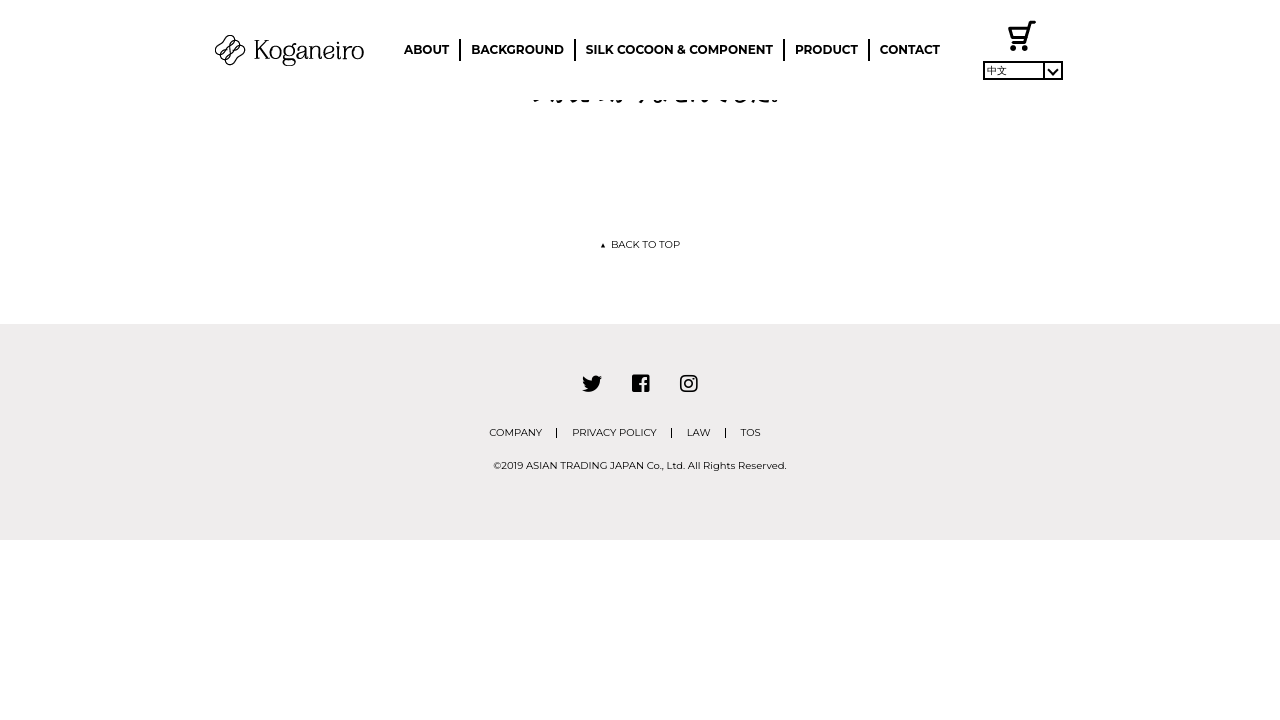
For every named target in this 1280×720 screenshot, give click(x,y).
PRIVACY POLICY (614, 432)
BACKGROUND (517, 49)
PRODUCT (826, 49)
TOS (751, 432)
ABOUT (426, 49)
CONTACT (910, 49)
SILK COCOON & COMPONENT (679, 49)
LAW (699, 432)
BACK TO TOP (640, 244)
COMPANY (515, 432)
